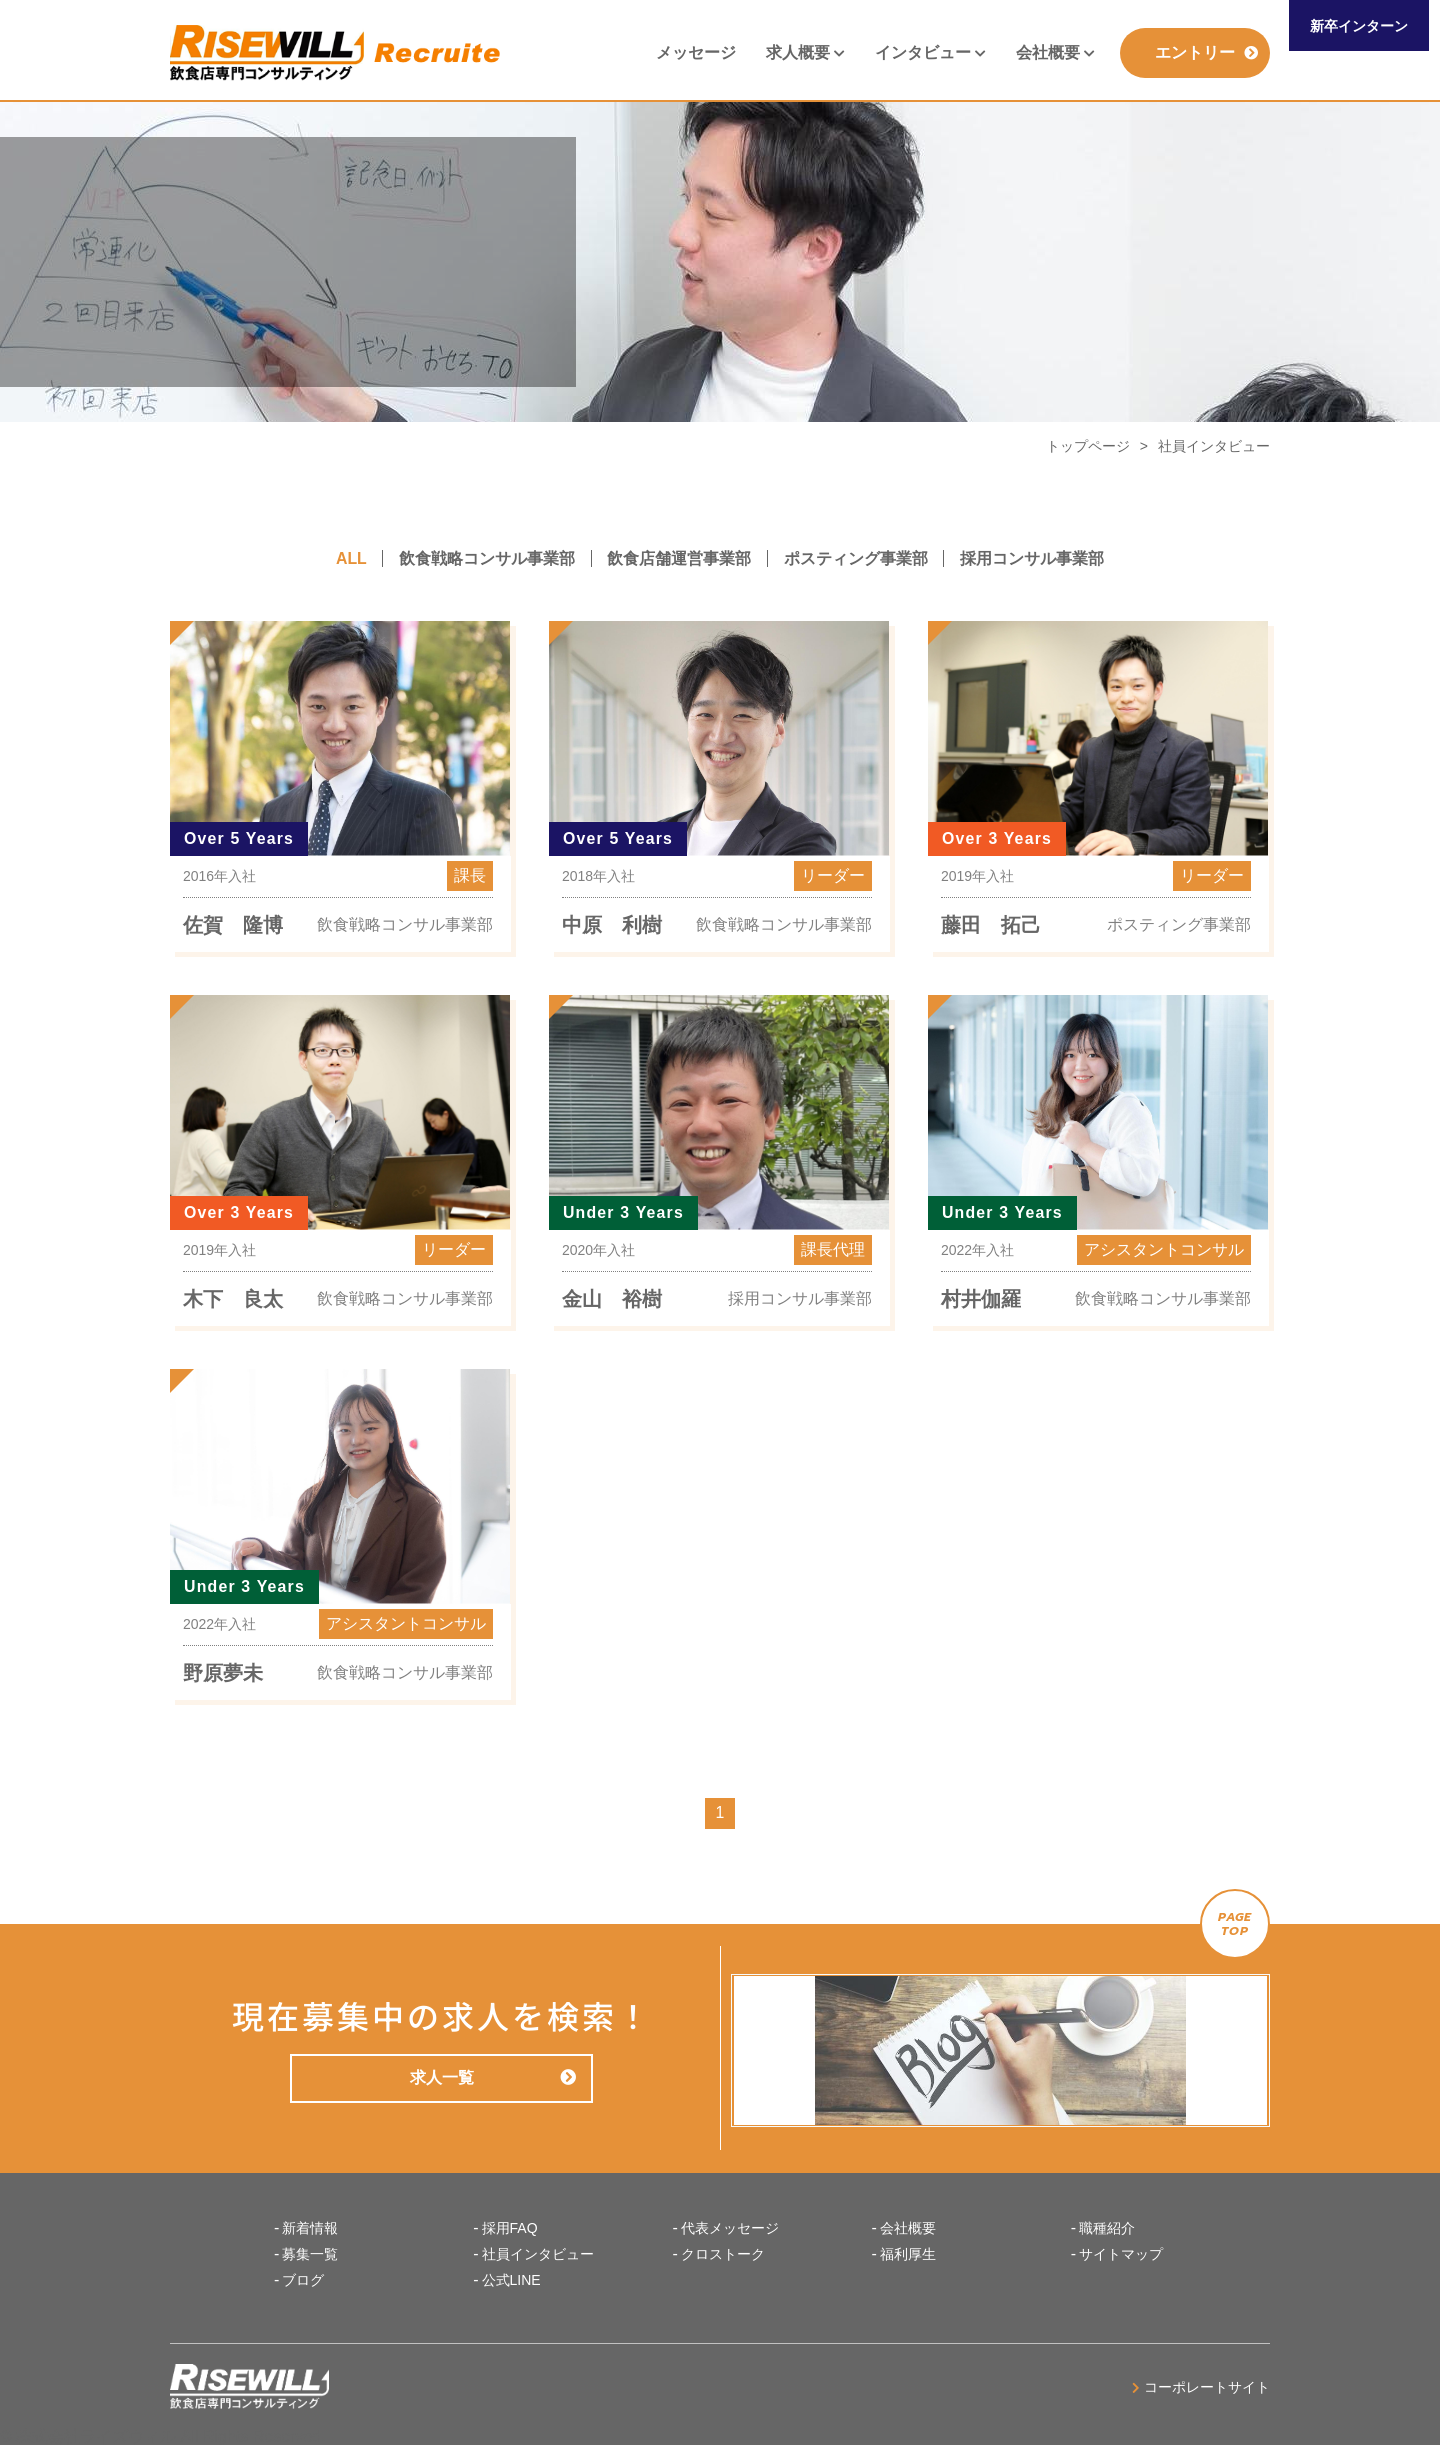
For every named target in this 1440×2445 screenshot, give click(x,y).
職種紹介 (1107, 2228)
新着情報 (310, 2228)
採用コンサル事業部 (1034, 557)
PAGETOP (1235, 1923)
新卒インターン (1359, 26)
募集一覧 (310, 2254)
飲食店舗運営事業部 (680, 557)
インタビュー (930, 53)
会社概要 (1055, 53)
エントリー (1206, 52)
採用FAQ (510, 2228)
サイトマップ (1121, 2254)
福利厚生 (908, 2254)
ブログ (303, 2280)
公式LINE (511, 2280)
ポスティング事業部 (857, 557)
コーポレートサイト (1201, 2386)
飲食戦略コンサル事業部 (487, 557)
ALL (349, 557)
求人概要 (805, 53)
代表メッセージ (730, 2228)
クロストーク (723, 2254)
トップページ (1088, 446)
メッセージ (696, 53)
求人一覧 (491, 2077)
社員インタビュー (538, 2254)
